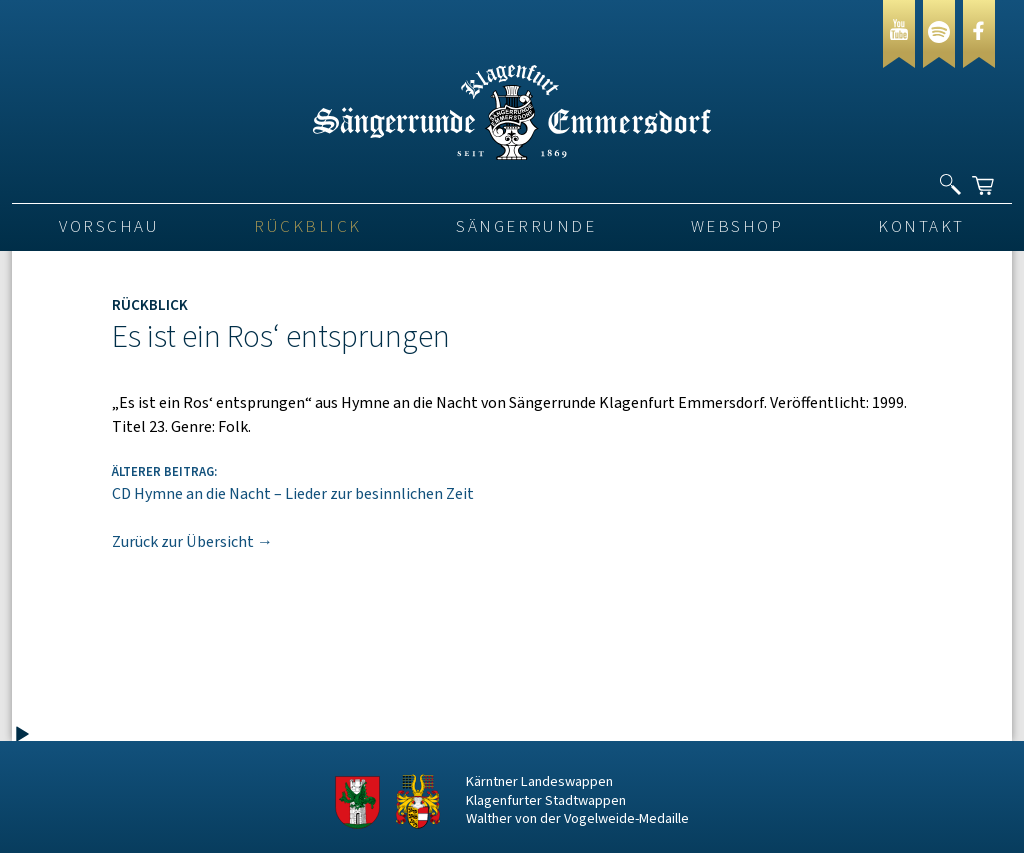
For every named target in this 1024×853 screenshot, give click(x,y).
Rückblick (308, 227)
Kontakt (921, 227)
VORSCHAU (109, 227)
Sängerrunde (526, 227)
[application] (121, 367)
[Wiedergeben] (22, 735)
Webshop (737, 227)
